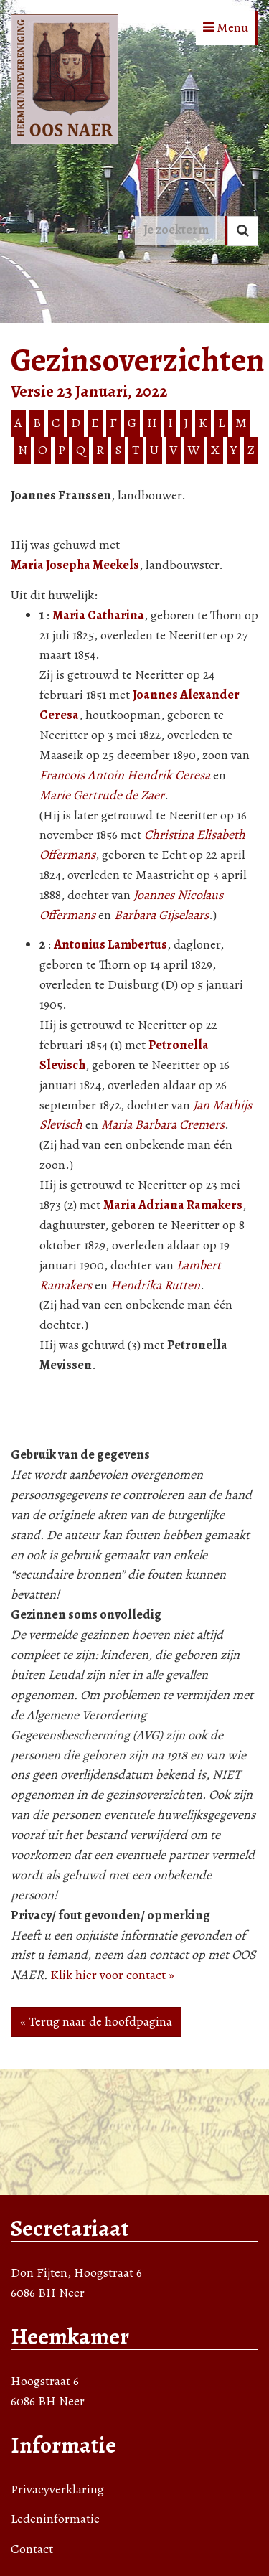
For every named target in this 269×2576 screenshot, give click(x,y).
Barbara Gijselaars (161, 914)
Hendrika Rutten (155, 1285)
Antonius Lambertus (110, 944)
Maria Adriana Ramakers (172, 1204)
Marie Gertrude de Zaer (101, 795)
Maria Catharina (98, 615)
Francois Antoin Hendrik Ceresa (124, 775)
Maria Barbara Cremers (163, 1124)
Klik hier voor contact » (112, 1974)
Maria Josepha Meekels (75, 564)
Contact (32, 2548)
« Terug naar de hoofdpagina (96, 2021)
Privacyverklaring (57, 2489)
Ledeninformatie (55, 2518)
